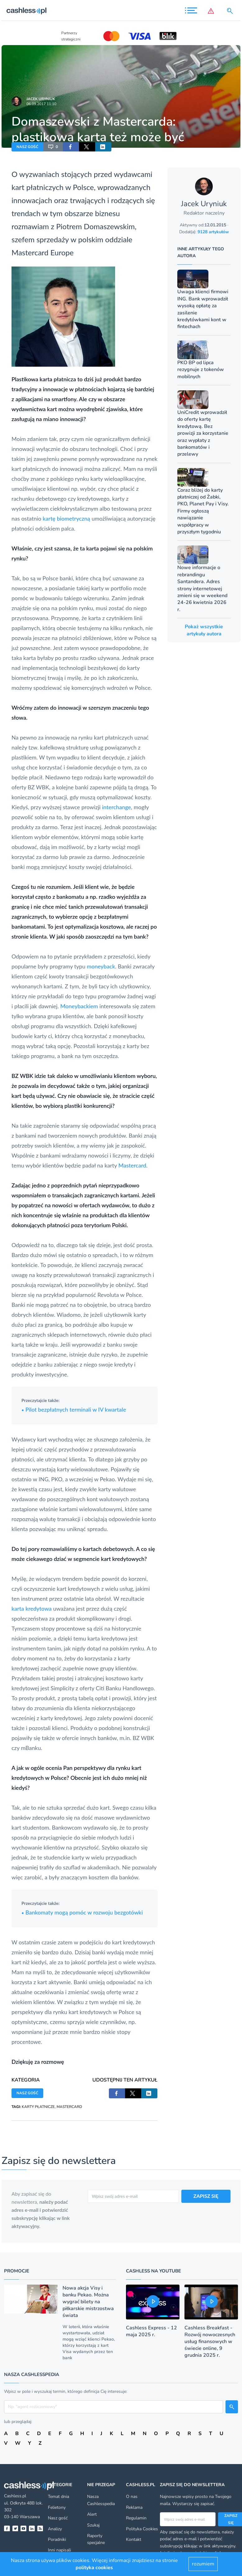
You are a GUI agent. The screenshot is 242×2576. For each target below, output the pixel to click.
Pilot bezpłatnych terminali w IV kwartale (73, 1409)
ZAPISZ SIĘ (206, 2196)
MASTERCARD (69, 2106)
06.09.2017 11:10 (41, 103)
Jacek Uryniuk (40, 98)
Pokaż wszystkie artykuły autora (204, 630)
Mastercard (30, 252)
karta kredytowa (32, 1608)
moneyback (101, 966)
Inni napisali (59, 2550)
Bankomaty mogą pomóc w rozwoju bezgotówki (82, 1912)
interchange (116, 807)
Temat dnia (58, 2496)
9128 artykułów (213, 232)
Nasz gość (57, 2518)
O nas (131, 2496)
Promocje (16, 2271)
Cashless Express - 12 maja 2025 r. (151, 2331)
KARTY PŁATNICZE (38, 2106)
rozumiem (203, 2563)
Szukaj (93, 2525)
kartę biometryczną (66, 518)
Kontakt (133, 2539)
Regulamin (136, 2518)
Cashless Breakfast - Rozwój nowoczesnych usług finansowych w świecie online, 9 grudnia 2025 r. (209, 2341)
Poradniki (57, 2539)
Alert (92, 2514)
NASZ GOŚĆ (27, 146)
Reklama (134, 2507)
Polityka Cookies (142, 2529)
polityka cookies (94, 2567)
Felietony (57, 2507)
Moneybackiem (79, 1006)
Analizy (55, 2529)
